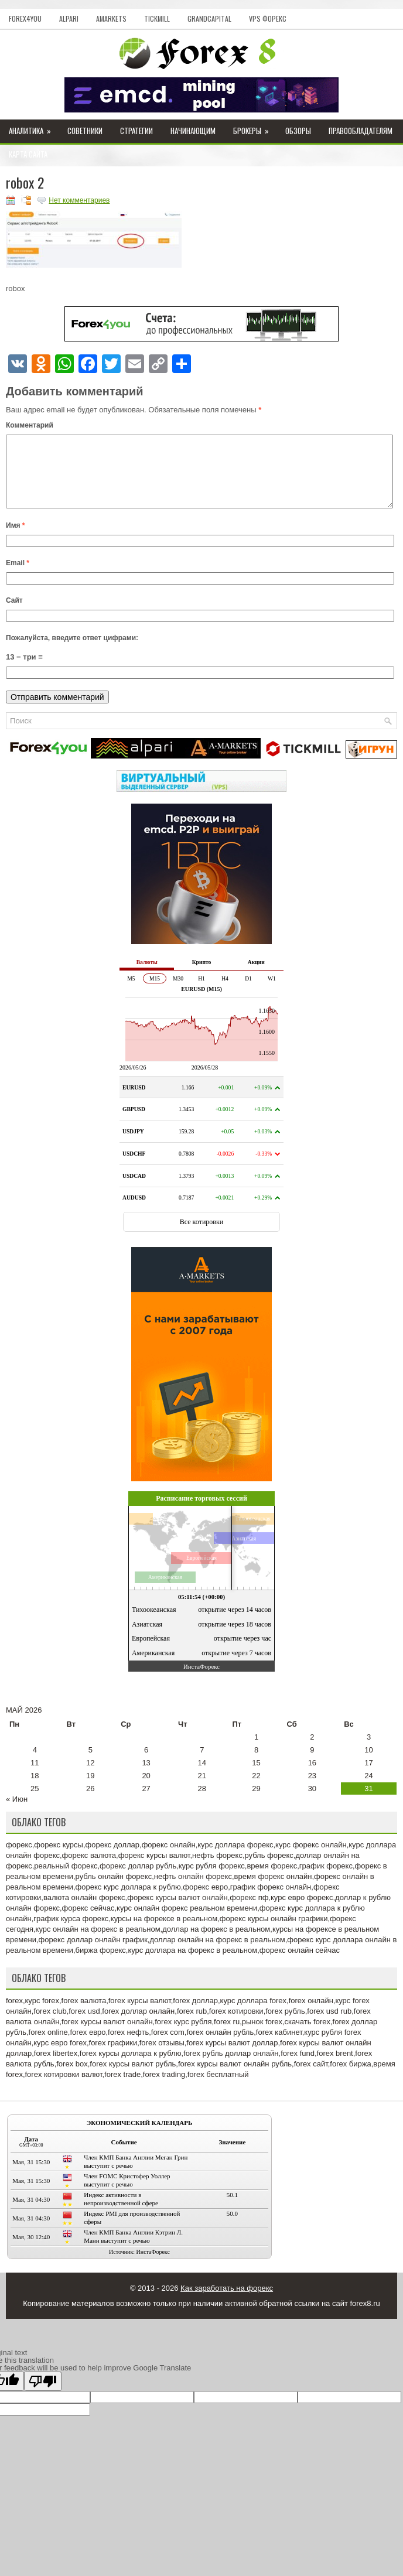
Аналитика (34, 127)
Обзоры (298, 130)
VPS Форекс (267, 18)
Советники (85, 130)
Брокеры (254, 127)
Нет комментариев (79, 200)
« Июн (17, 1813)
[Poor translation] (43, 2395)
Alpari (68, 18)
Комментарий (29, 425)
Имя (15, 539)
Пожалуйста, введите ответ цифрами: (72, 652)
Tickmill (157, 18)
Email (17, 577)
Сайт (14, 614)
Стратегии (136, 130)
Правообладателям (360, 130)
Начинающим (193, 130)
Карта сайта (28, 154)
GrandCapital (209, 18)
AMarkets (111, 18)
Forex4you (25, 18)
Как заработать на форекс (226, 2302)
